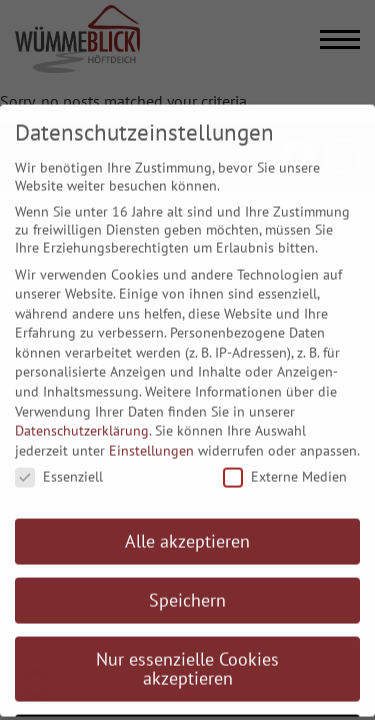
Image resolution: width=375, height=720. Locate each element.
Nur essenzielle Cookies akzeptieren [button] (187, 657)
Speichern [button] (187, 588)
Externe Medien (285, 466)
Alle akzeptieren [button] (187, 529)
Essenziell (59, 466)
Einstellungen (151, 439)
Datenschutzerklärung (82, 419)
